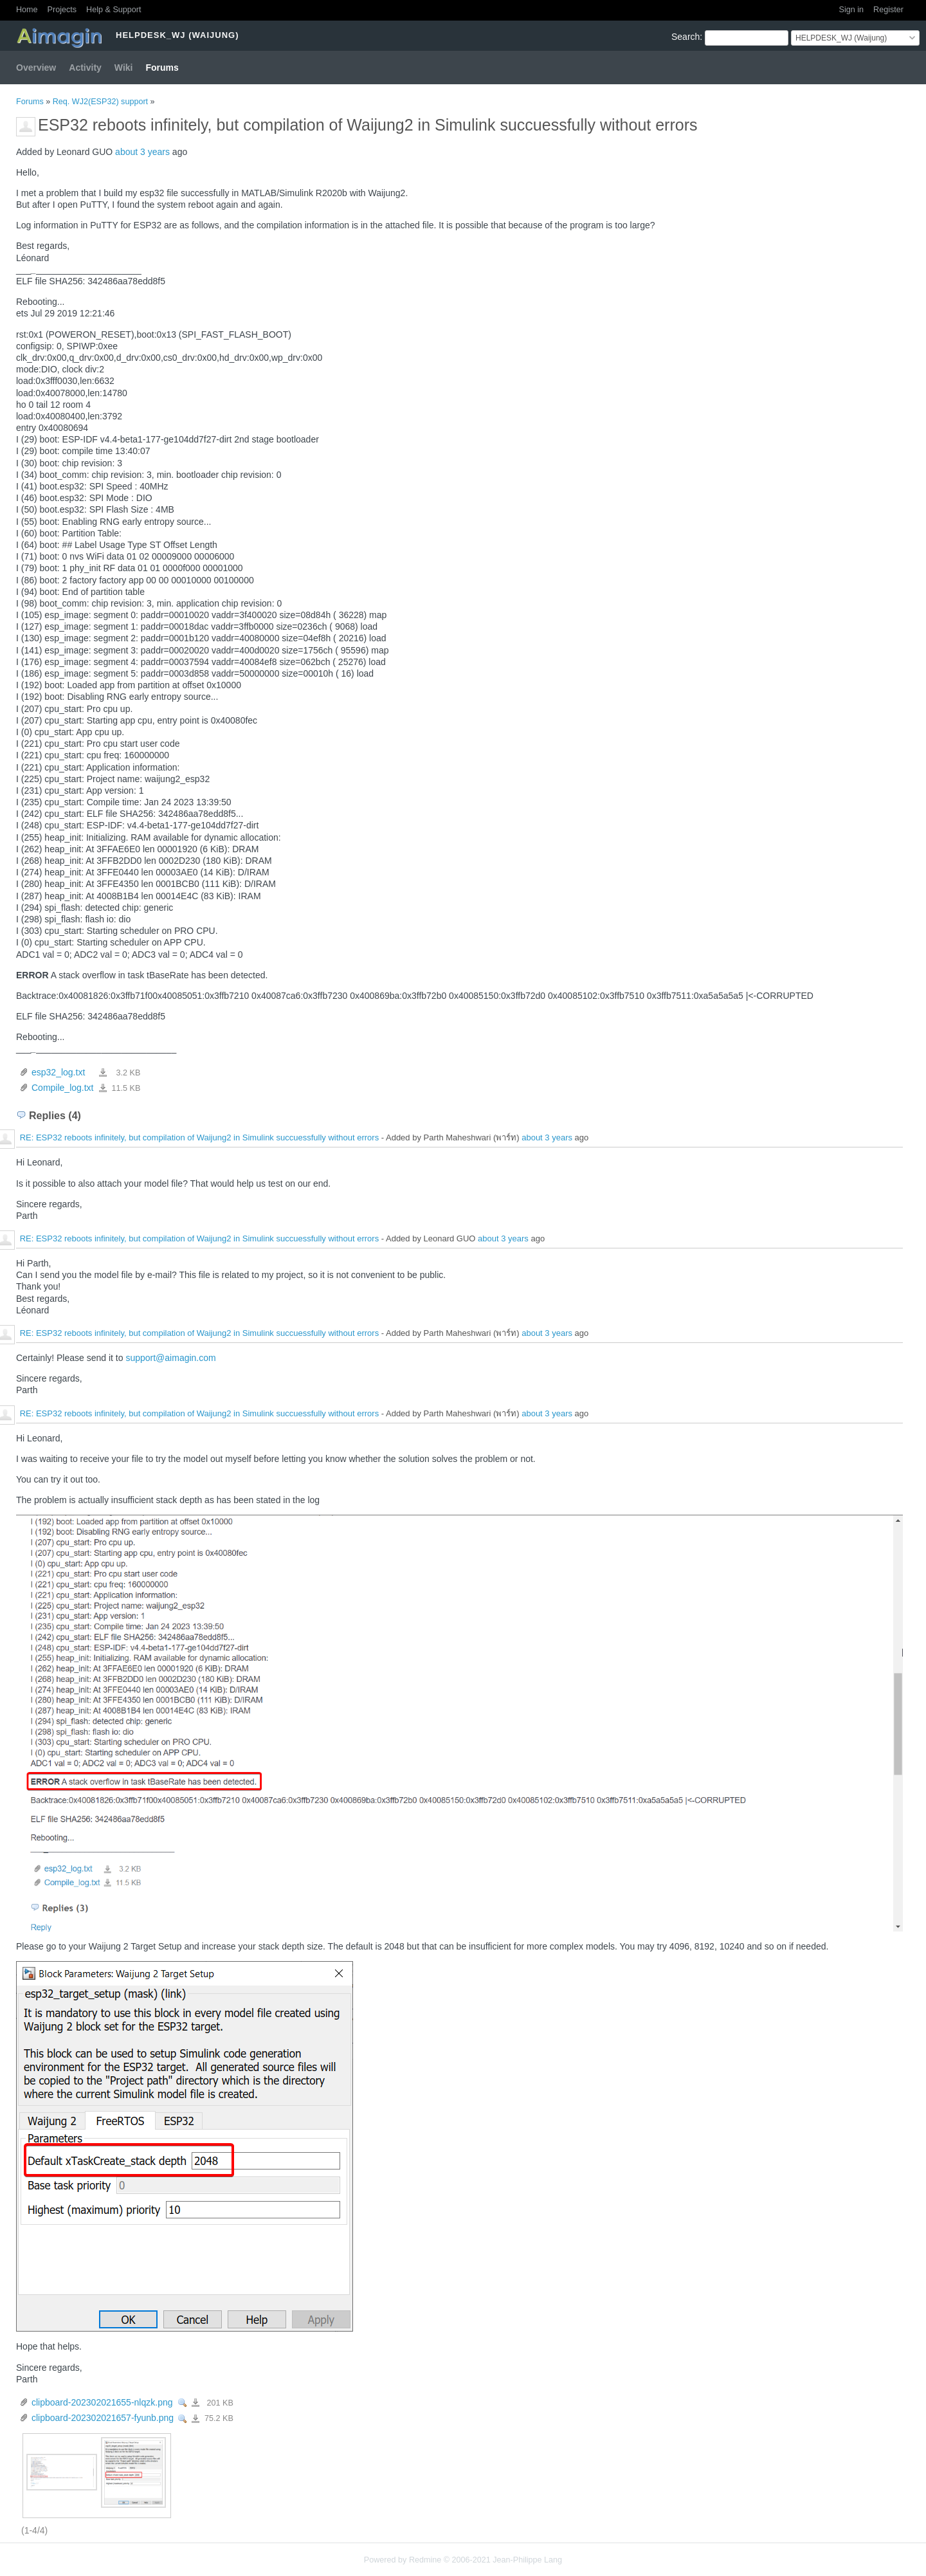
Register (888, 9)
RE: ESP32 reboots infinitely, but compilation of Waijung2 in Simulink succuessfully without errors (199, 1138)
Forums (162, 67)
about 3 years (142, 152)
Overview (36, 67)
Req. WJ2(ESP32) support (100, 101)
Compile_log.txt (63, 1087)
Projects (62, 9)
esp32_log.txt (58, 1072)
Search (685, 37)
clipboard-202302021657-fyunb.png (103, 2418)
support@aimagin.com (170, 1358)
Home (27, 9)
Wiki (123, 67)
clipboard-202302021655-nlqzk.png (102, 2402)
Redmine (425, 2559)
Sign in (851, 9)
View (182, 2403)
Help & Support (113, 9)
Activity (85, 67)
